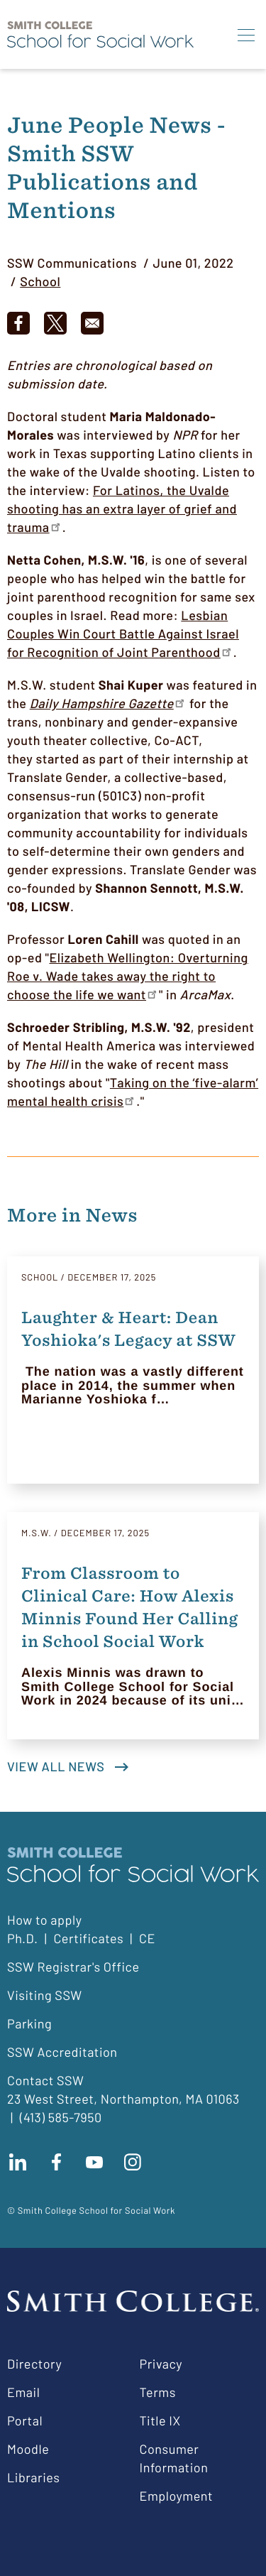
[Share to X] (55, 323)
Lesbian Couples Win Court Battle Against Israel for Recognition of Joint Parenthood (123, 633)
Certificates (88, 1938)
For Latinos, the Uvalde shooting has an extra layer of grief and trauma (122, 508)
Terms (158, 2392)
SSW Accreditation (62, 2052)
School (40, 281)
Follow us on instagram (132, 2162)
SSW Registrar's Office (73, 1966)
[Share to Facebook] (18, 323)
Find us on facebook (56, 2162)
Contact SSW (45, 2080)
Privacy (161, 2363)
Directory (34, 2363)
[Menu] (246, 34)
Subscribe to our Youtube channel (94, 2162)
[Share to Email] (92, 323)
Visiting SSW (44, 1995)
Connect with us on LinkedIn (17, 2162)
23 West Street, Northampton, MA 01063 (123, 2099)
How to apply (44, 1920)
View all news (55, 1766)
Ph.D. (22, 1938)
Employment (177, 2496)
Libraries (33, 2477)
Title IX (160, 2420)
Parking (29, 2023)
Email (23, 2392)
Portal (25, 2420)
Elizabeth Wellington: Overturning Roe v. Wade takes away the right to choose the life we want (127, 976)
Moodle (28, 2449)
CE (147, 1938)
